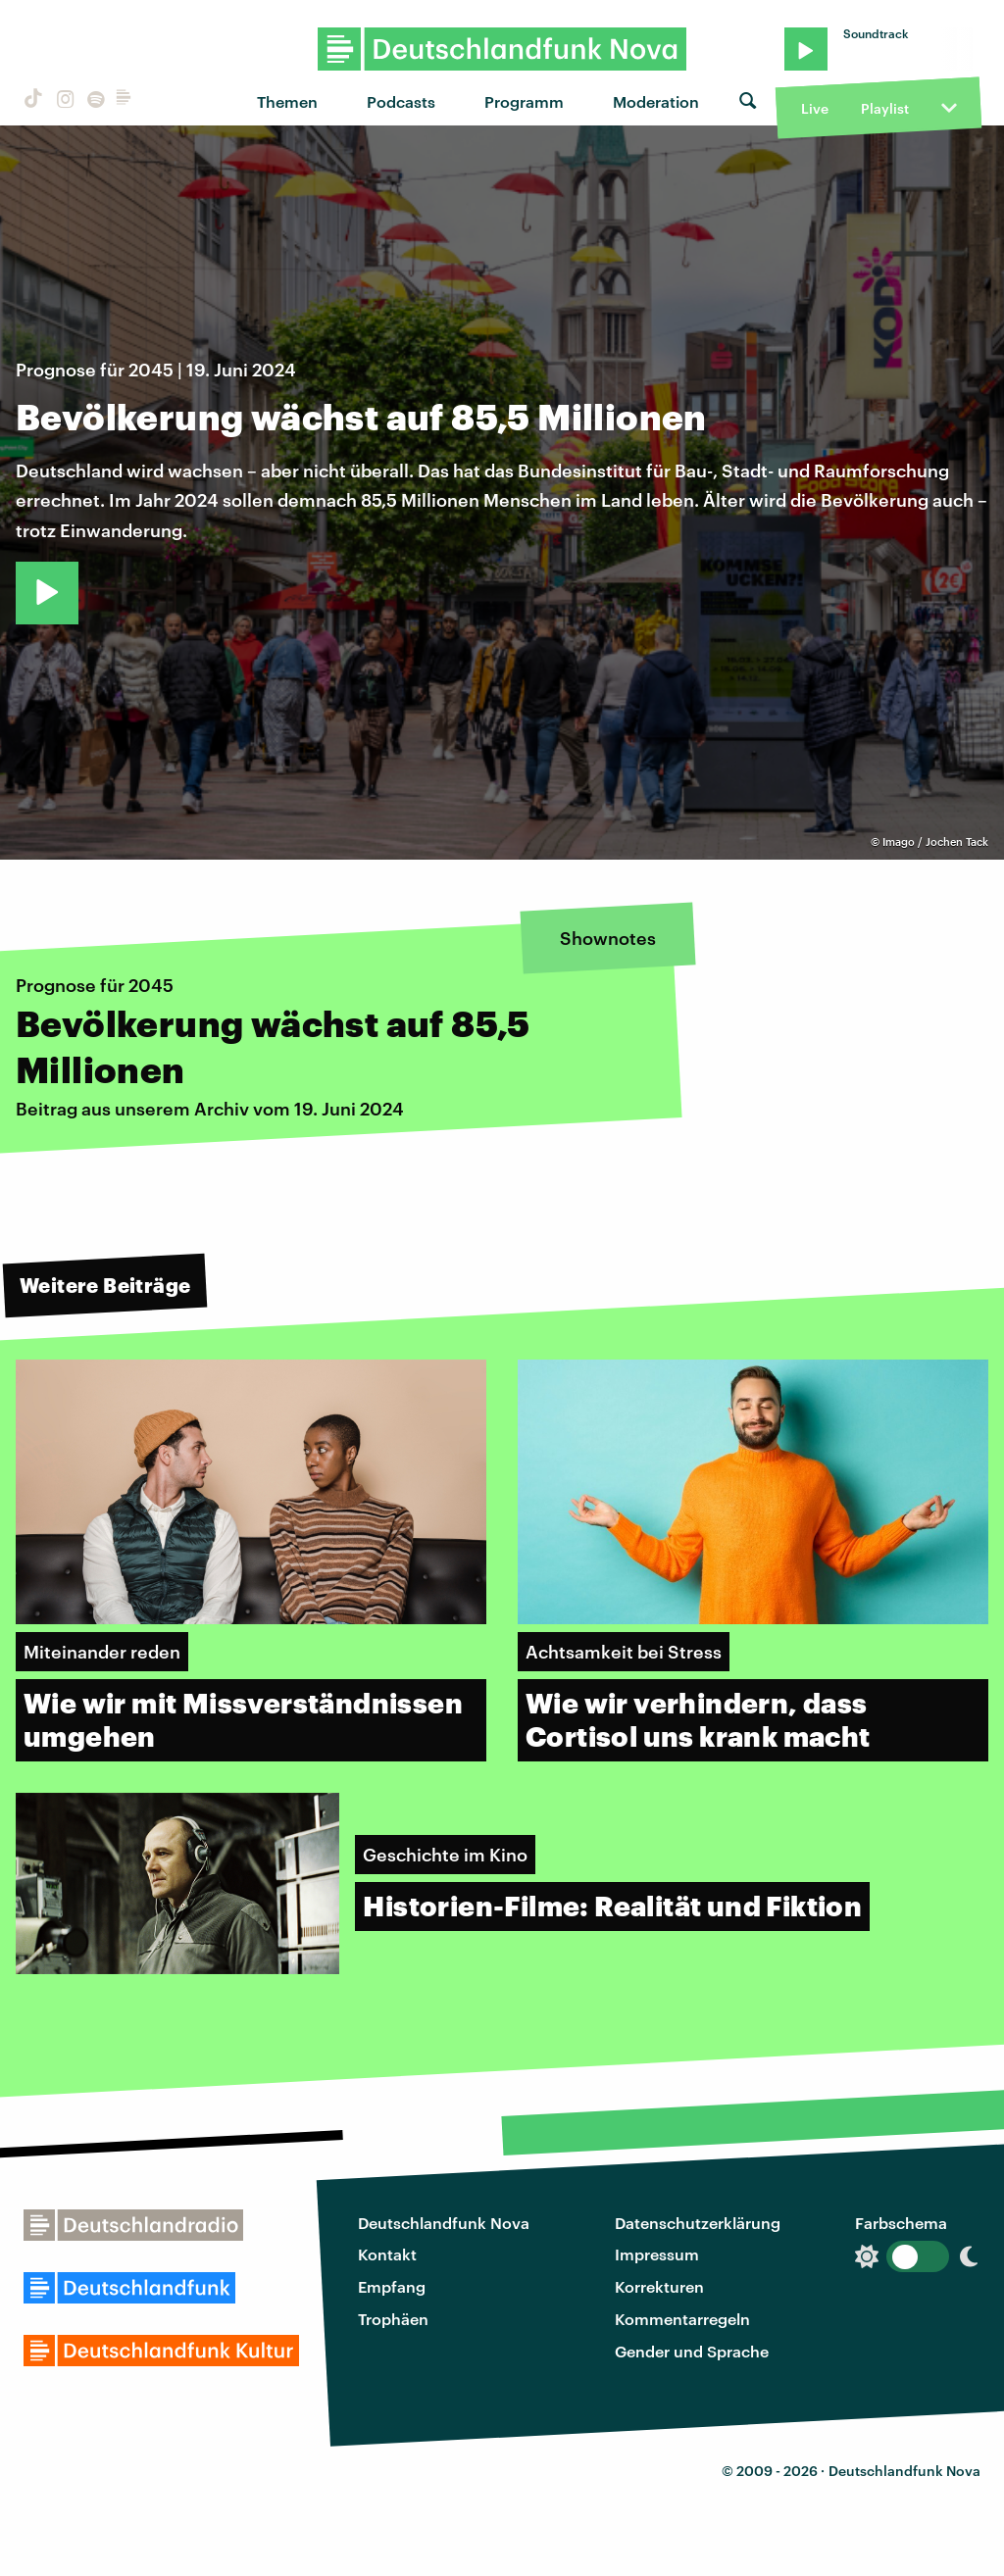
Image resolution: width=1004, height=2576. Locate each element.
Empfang (392, 2286)
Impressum (657, 2254)
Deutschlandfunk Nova (443, 2222)
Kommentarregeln (682, 2318)
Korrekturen (659, 2286)
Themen (287, 101)
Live (814, 108)
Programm (524, 101)
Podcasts (401, 101)
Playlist (885, 108)
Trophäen (393, 2318)
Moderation (656, 101)
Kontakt (387, 2254)
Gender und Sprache (692, 2351)
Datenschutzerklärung (697, 2222)
